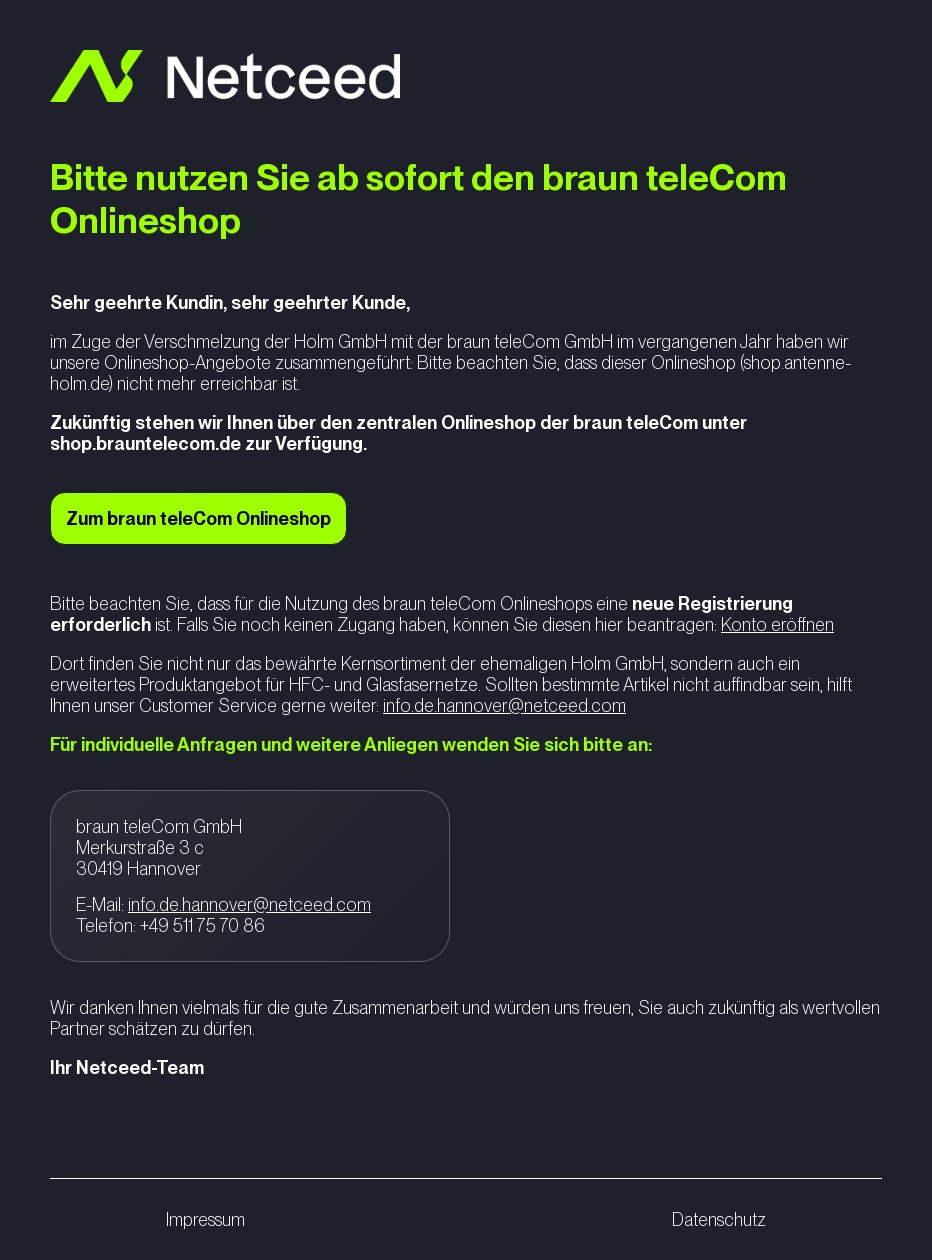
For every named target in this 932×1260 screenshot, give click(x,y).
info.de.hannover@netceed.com (504, 705)
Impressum (205, 1219)
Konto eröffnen (777, 624)
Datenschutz (719, 1219)
